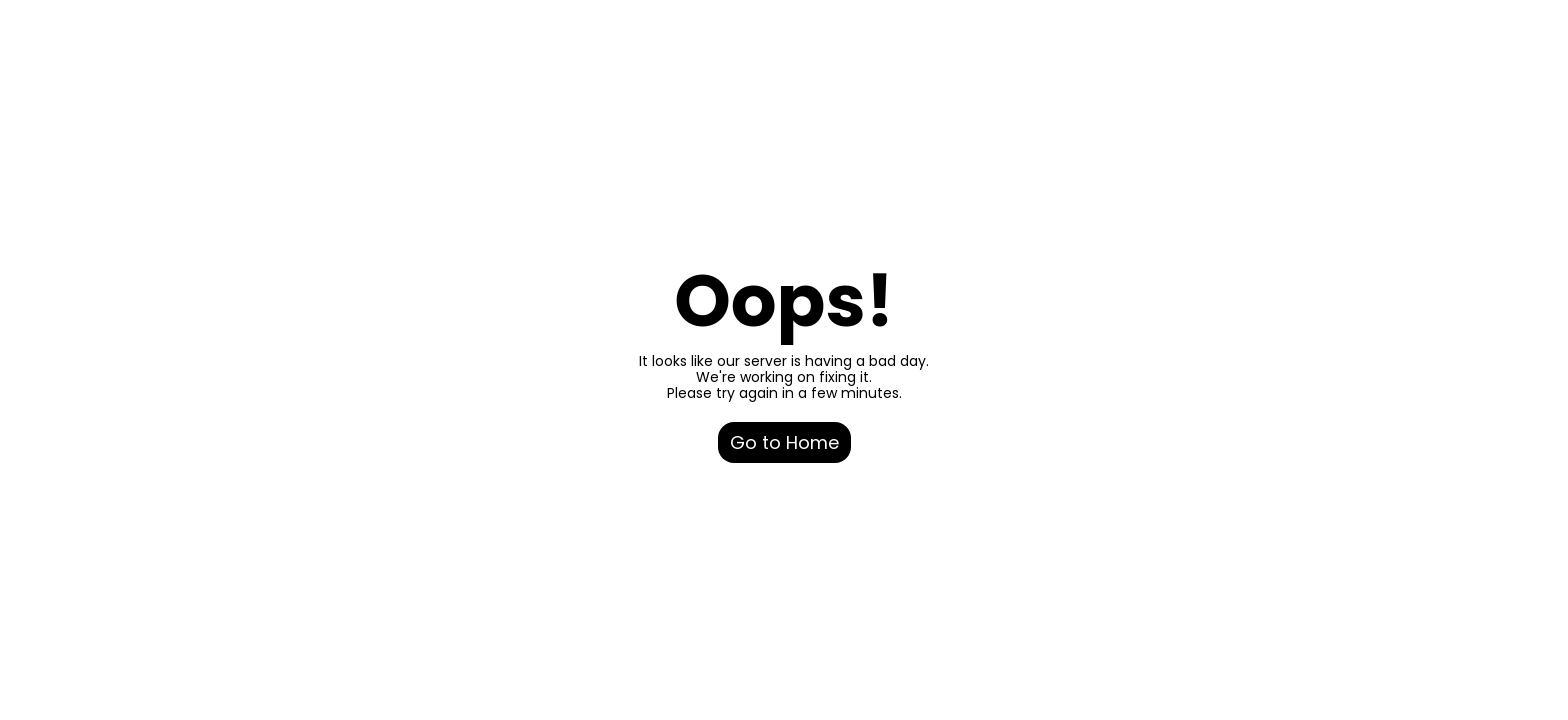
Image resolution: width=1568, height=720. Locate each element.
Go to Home (784, 442)
